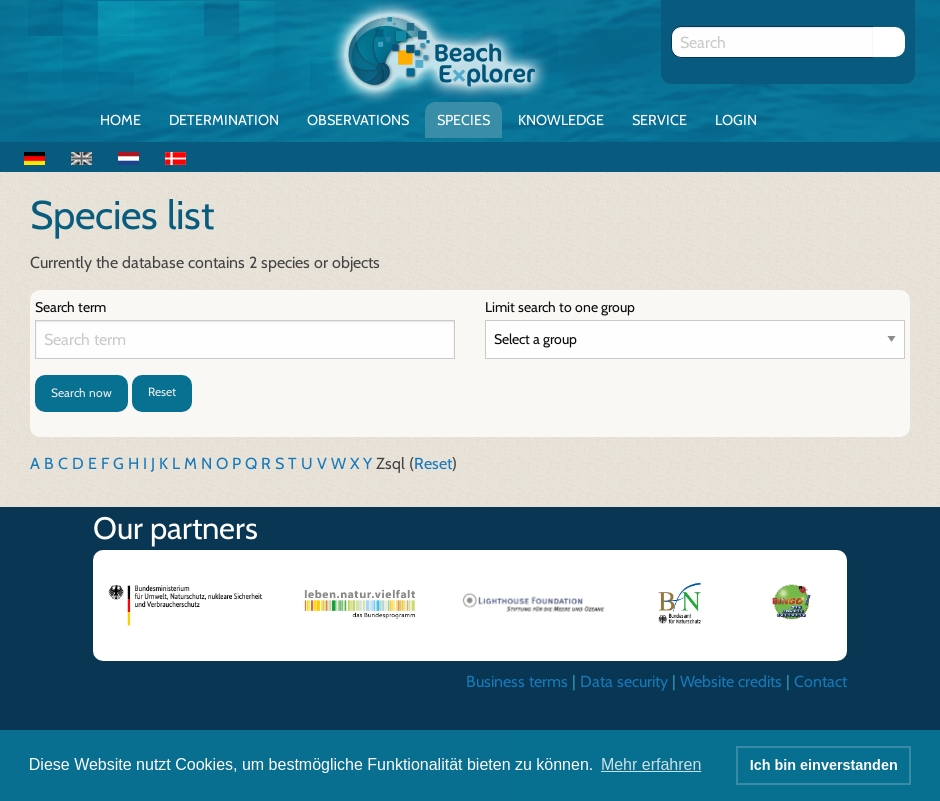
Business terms (517, 681)
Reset (162, 391)
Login (736, 120)
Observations (358, 120)
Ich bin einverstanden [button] (824, 765)
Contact (820, 681)
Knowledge (561, 120)
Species (463, 120)
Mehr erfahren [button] (651, 764)
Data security (624, 681)
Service (659, 120)
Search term (70, 307)
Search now (81, 392)
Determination (224, 120)
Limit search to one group (560, 307)
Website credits (731, 681)
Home (120, 120)
